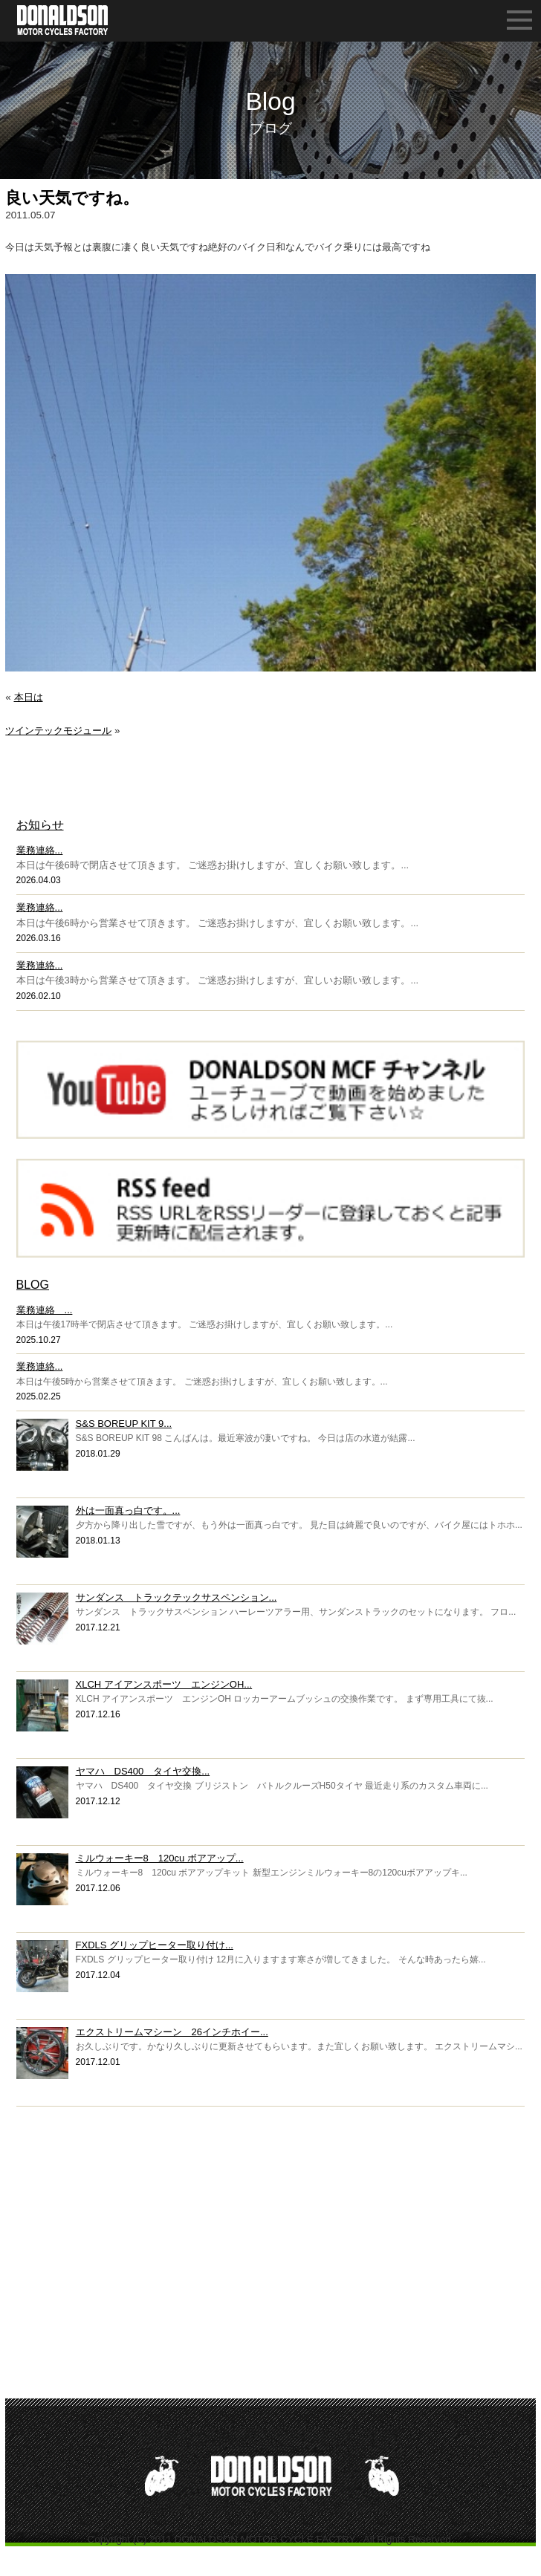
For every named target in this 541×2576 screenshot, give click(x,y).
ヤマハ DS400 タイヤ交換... (143, 1771)
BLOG (32, 1284)
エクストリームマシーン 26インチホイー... (172, 2031)
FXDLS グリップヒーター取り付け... (154, 1945)
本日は (28, 697)
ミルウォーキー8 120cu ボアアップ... (160, 1858)
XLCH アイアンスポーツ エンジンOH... (164, 1684)
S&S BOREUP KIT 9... (124, 1423)
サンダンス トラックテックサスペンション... (176, 1597)
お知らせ (40, 825)
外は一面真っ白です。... (128, 1510)
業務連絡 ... (44, 1309)
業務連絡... (39, 850)
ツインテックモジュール (58, 730)
